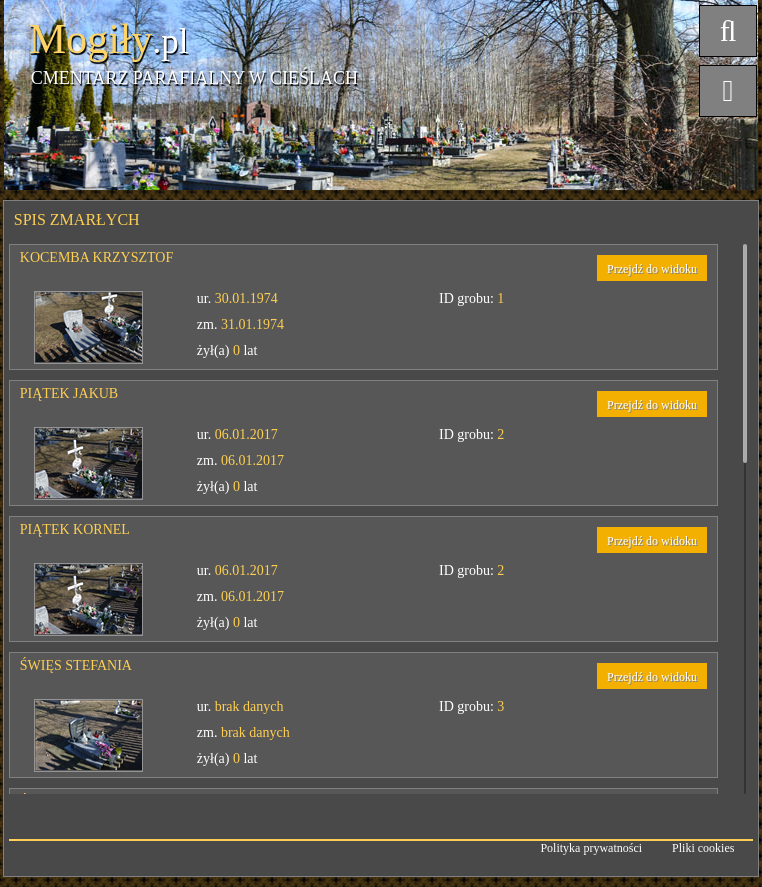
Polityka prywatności (591, 848)
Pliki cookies (703, 848)
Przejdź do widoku (652, 269)
